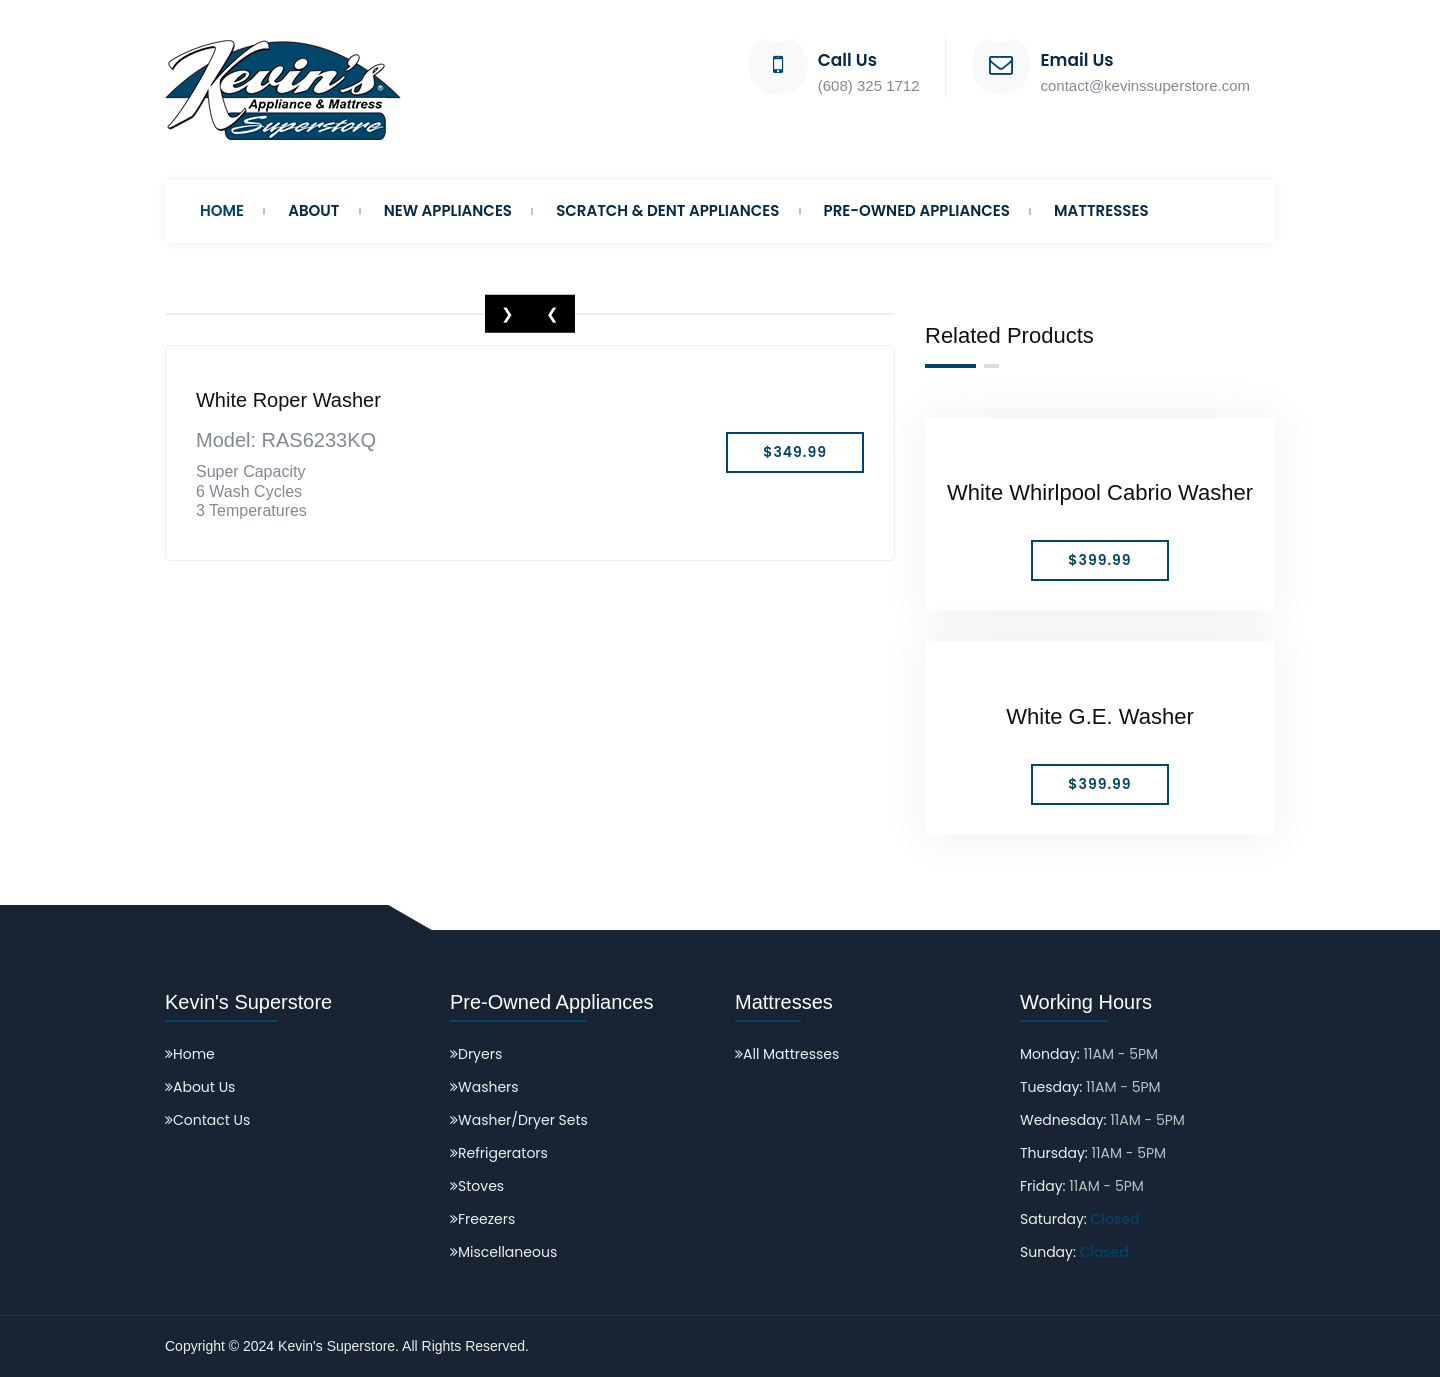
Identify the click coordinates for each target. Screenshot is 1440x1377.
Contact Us (207, 1120)
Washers (484, 1087)
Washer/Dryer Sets (519, 1120)
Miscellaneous (503, 1252)
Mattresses (1101, 210)
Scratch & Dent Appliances (667, 210)
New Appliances (448, 210)
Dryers (476, 1054)
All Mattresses (787, 1054)
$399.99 (1099, 560)
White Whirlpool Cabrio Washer (1100, 492)
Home (222, 210)
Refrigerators (499, 1153)
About (313, 210)
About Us (200, 1087)
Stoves (477, 1186)
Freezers (482, 1219)
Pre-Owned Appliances (917, 210)
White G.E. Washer (1099, 716)
